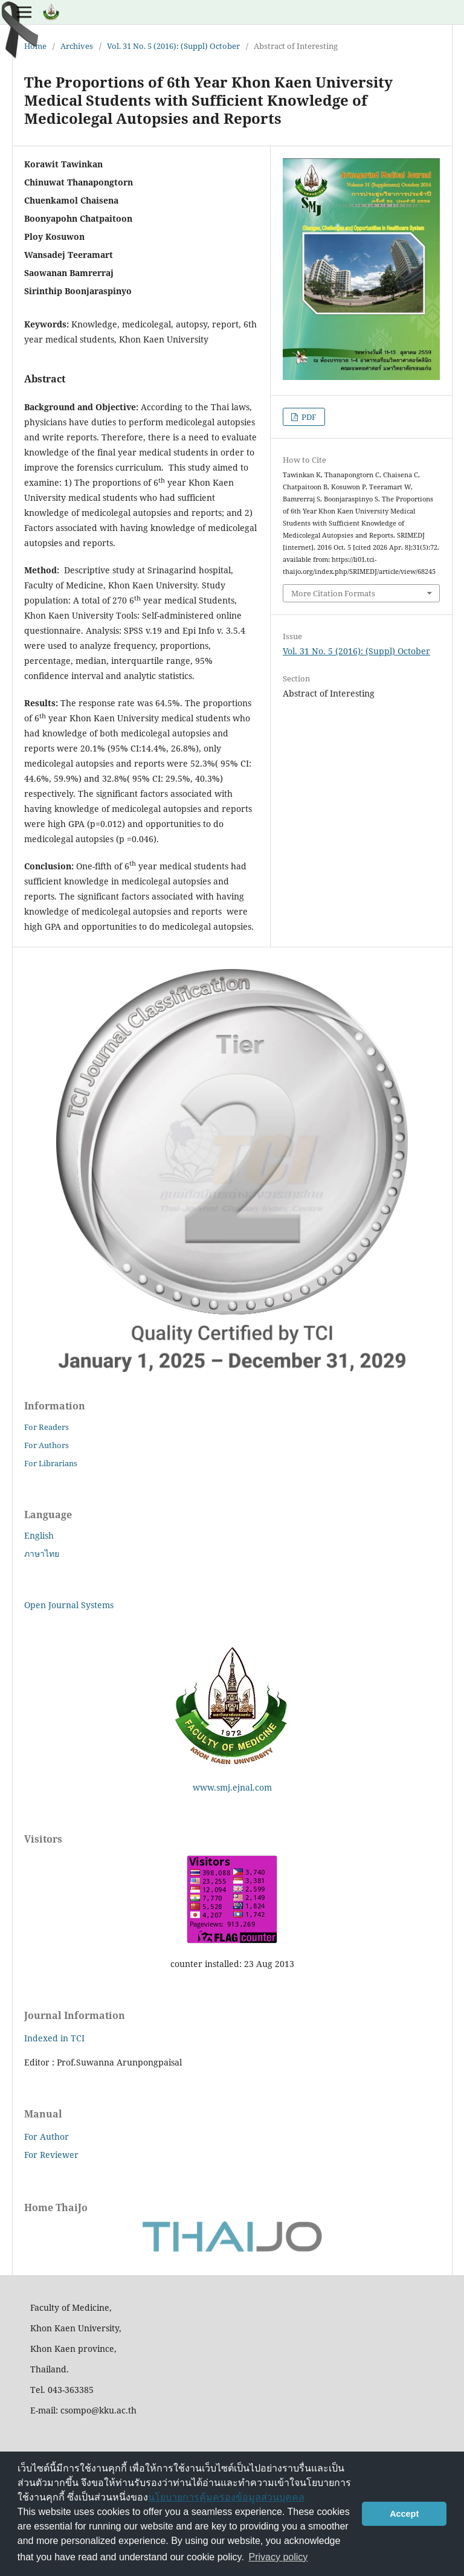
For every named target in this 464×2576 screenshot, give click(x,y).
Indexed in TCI (54, 2038)
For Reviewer (51, 2154)
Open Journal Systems (69, 1605)
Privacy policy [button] (278, 2557)
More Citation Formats (333, 593)
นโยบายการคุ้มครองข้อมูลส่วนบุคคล (226, 2497)
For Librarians (50, 1463)
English (39, 1535)
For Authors (46, 1445)
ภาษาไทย (41, 1553)
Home (35, 45)
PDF (308, 416)
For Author (46, 2136)
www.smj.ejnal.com (232, 1787)
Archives (76, 45)
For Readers (46, 1427)
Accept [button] (404, 2514)
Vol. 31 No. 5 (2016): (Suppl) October (173, 45)
